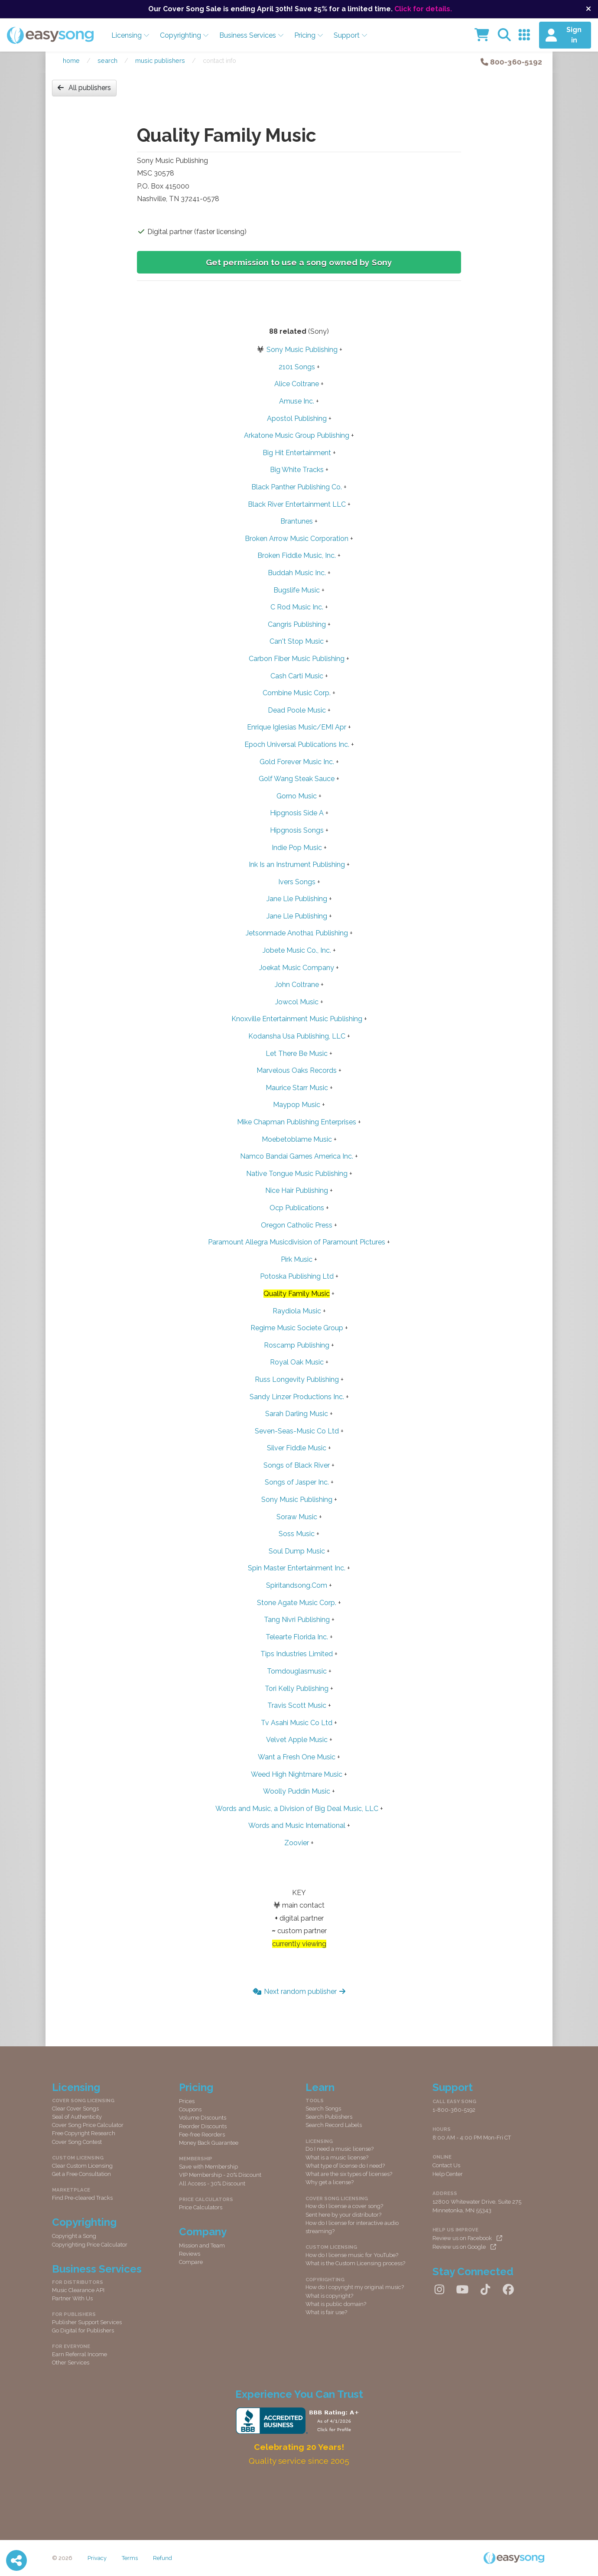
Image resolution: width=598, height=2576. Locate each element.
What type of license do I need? (345, 2165)
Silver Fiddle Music (296, 1448)
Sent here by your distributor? (343, 2214)
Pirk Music (296, 1259)
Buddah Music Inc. (297, 573)
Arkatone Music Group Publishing (296, 435)
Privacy (97, 2558)
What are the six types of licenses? (349, 2174)
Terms (130, 2558)
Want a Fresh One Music (296, 1757)
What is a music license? (337, 2157)
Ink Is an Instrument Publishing (297, 864)
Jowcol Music (296, 1002)
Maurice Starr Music (297, 1088)
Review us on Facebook (467, 2238)
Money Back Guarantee (208, 2143)
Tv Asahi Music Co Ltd (296, 1723)
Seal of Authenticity (77, 2117)
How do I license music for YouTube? (352, 2255)
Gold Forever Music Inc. (297, 762)
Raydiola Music (297, 1311)
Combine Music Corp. (297, 693)
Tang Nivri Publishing (297, 1619)
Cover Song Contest (77, 2142)
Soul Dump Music (297, 1551)
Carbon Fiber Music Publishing (296, 659)
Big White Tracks (297, 470)
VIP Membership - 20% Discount (220, 2175)
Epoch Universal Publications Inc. (296, 744)
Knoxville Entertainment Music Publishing (296, 1019)
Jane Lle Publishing (296, 899)
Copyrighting (184, 35)
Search (107, 60)
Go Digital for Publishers (83, 2330)
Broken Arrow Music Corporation (296, 538)
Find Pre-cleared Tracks (82, 2198)
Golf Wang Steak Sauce (297, 779)
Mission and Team (202, 2245)
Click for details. (423, 9)
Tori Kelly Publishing (296, 1688)
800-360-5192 (511, 61)
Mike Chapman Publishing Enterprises (296, 1122)
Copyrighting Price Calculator (89, 2244)
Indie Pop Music (297, 847)
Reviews (189, 2253)
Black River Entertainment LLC (297, 504)
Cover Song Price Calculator (88, 2125)
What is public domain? (336, 2304)
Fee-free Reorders (202, 2134)
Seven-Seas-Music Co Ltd (297, 1431)
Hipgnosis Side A (297, 813)
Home (71, 60)
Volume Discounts (202, 2117)
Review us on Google (464, 2247)
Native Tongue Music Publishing (297, 1173)
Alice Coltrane (296, 384)
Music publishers (160, 60)
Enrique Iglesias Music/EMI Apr (296, 727)
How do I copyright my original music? (355, 2287)
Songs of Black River (296, 1465)
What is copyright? (329, 2296)
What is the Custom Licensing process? (355, 2263)
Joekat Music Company (296, 968)
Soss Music (297, 1534)
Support (350, 35)
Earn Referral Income (79, 2354)
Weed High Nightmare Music (296, 1774)
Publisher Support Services (87, 2322)
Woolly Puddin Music (296, 1791)
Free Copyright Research (83, 2133)
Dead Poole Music (297, 710)
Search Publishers (329, 2117)
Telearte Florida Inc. (297, 1637)
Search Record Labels (334, 2125)
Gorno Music (296, 796)
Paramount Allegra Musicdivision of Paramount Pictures (296, 1242)
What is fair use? (326, 2312)
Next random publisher (299, 1991)
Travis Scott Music (296, 1705)
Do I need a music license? (340, 2149)
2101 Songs (297, 367)
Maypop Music (296, 1105)
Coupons (190, 2109)
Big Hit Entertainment (297, 453)
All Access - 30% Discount (212, 2183)
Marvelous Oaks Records (297, 1070)
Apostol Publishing (297, 418)
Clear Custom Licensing (82, 2165)
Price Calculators (200, 2207)
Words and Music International (296, 1825)
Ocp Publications (297, 1208)
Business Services (251, 35)
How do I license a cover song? (344, 2206)
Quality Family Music (296, 1294)
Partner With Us (72, 2298)
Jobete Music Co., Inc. (297, 950)
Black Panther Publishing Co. (296, 487)
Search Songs (323, 2108)
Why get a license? (330, 2182)
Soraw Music (296, 1517)
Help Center (447, 2174)
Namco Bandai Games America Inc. (296, 1156)
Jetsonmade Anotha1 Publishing (297, 933)
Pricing (308, 35)
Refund (162, 2558)
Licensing (130, 35)
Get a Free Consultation (81, 2174)
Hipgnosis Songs (297, 830)
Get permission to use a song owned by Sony (299, 262)
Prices (187, 2101)
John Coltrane (297, 984)
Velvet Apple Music (297, 1740)
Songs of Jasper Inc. (297, 1482)
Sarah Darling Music (296, 1414)
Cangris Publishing (297, 624)
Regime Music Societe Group (296, 1328)
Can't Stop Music (297, 641)
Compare (191, 2262)
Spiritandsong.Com (296, 1585)
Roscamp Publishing (296, 1345)
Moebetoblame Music (297, 1139)
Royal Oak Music (297, 1362)
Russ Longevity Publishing (297, 1379)
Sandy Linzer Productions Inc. (297, 1397)
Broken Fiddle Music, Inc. (296, 555)
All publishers (84, 88)
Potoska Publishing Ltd (297, 1276)
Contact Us (446, 2165)
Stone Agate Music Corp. (296, 1603)
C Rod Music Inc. (296, 607)
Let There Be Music (297, 1053)
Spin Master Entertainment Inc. (296, 1568)
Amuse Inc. (296, 401)
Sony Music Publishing (302, 349)
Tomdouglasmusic (297, 1671)
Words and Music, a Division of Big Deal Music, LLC (296, 1808)
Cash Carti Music (296, 676)
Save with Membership (208, 2166)
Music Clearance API (78, 2290)
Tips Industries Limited (296, 1654)
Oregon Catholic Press (296, 1225)
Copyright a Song (74, 2236)
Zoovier (296, 1843)
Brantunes (296, 521)
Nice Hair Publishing (296, 1190)
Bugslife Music (296, 590)
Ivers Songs (296, 882)
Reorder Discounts (203, 2126)
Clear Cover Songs (75, 2108)
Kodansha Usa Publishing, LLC (296, 1036)
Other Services (70, 2362)
